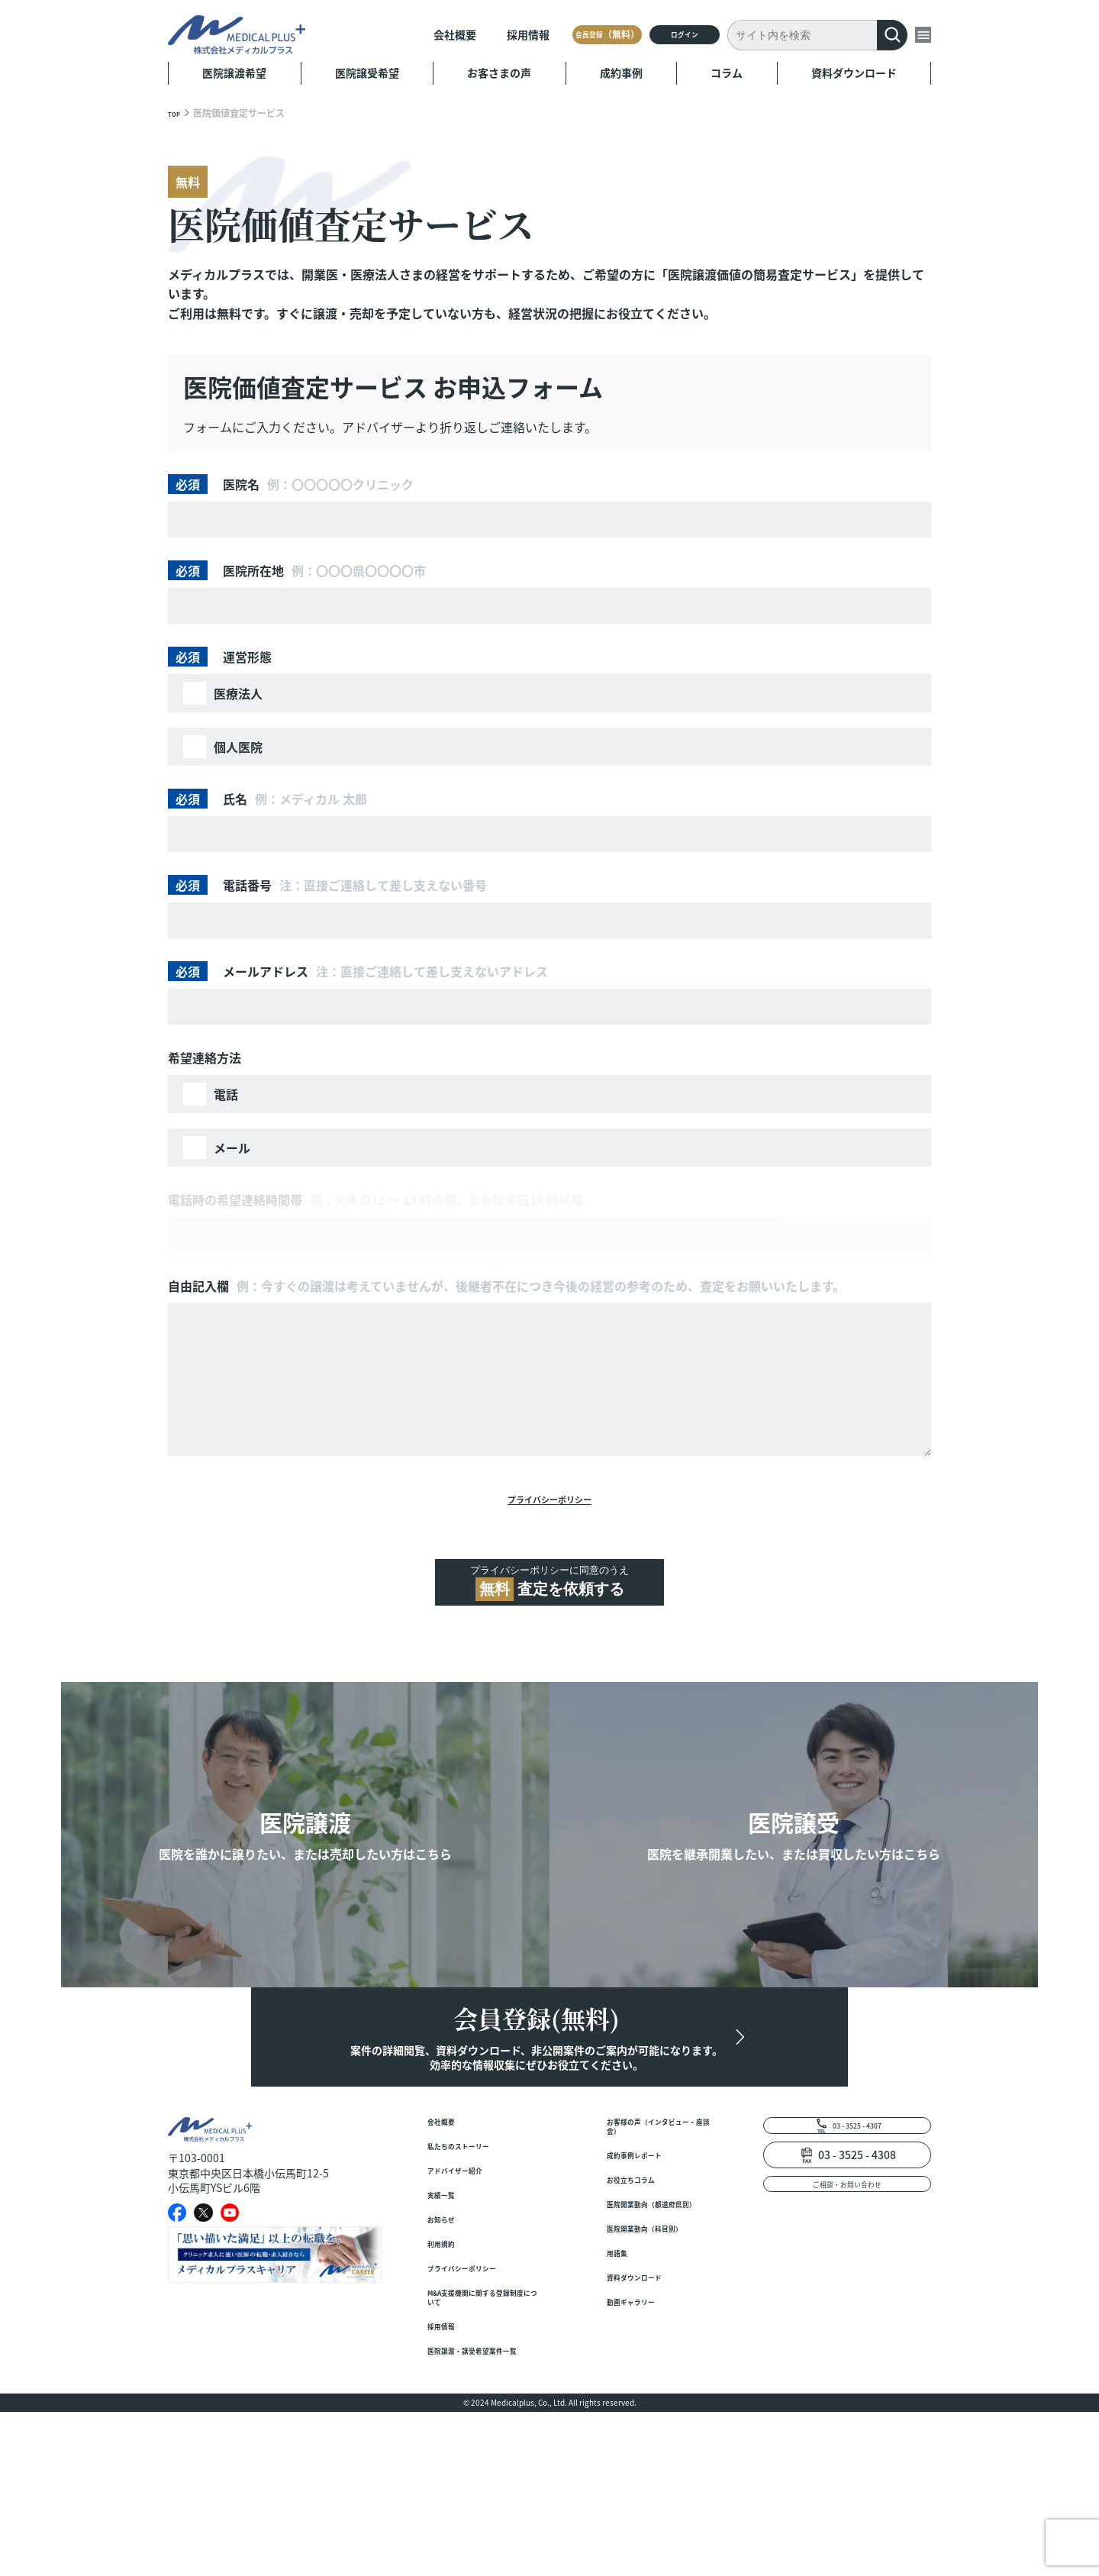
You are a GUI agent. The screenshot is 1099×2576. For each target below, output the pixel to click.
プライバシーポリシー (549, 1503)
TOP (177, 112)
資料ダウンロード (854, 72)
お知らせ (448, 2330)
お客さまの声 (499, 72)
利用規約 (448, 2361)
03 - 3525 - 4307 (857, 2215)
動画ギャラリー (644, 2466)
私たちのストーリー (475, 2240)
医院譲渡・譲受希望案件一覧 (480, 2505)
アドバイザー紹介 (470, 2270)
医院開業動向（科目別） (655, 2369)
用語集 (623, 2406)
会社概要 (355, 34)
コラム (727, 72)
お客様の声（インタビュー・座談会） (660, 2217)
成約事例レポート (649, 2255)
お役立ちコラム (644, 2285)
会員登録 (530, 34)
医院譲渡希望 (234, 72)
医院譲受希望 (367, 72)
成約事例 (621, 72)
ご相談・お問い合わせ (847, 2284)
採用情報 (429, 34)
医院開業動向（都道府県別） (660, 2323)
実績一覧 (448, 2301)
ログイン (652, 34)
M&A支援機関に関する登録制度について (482, 2429)
